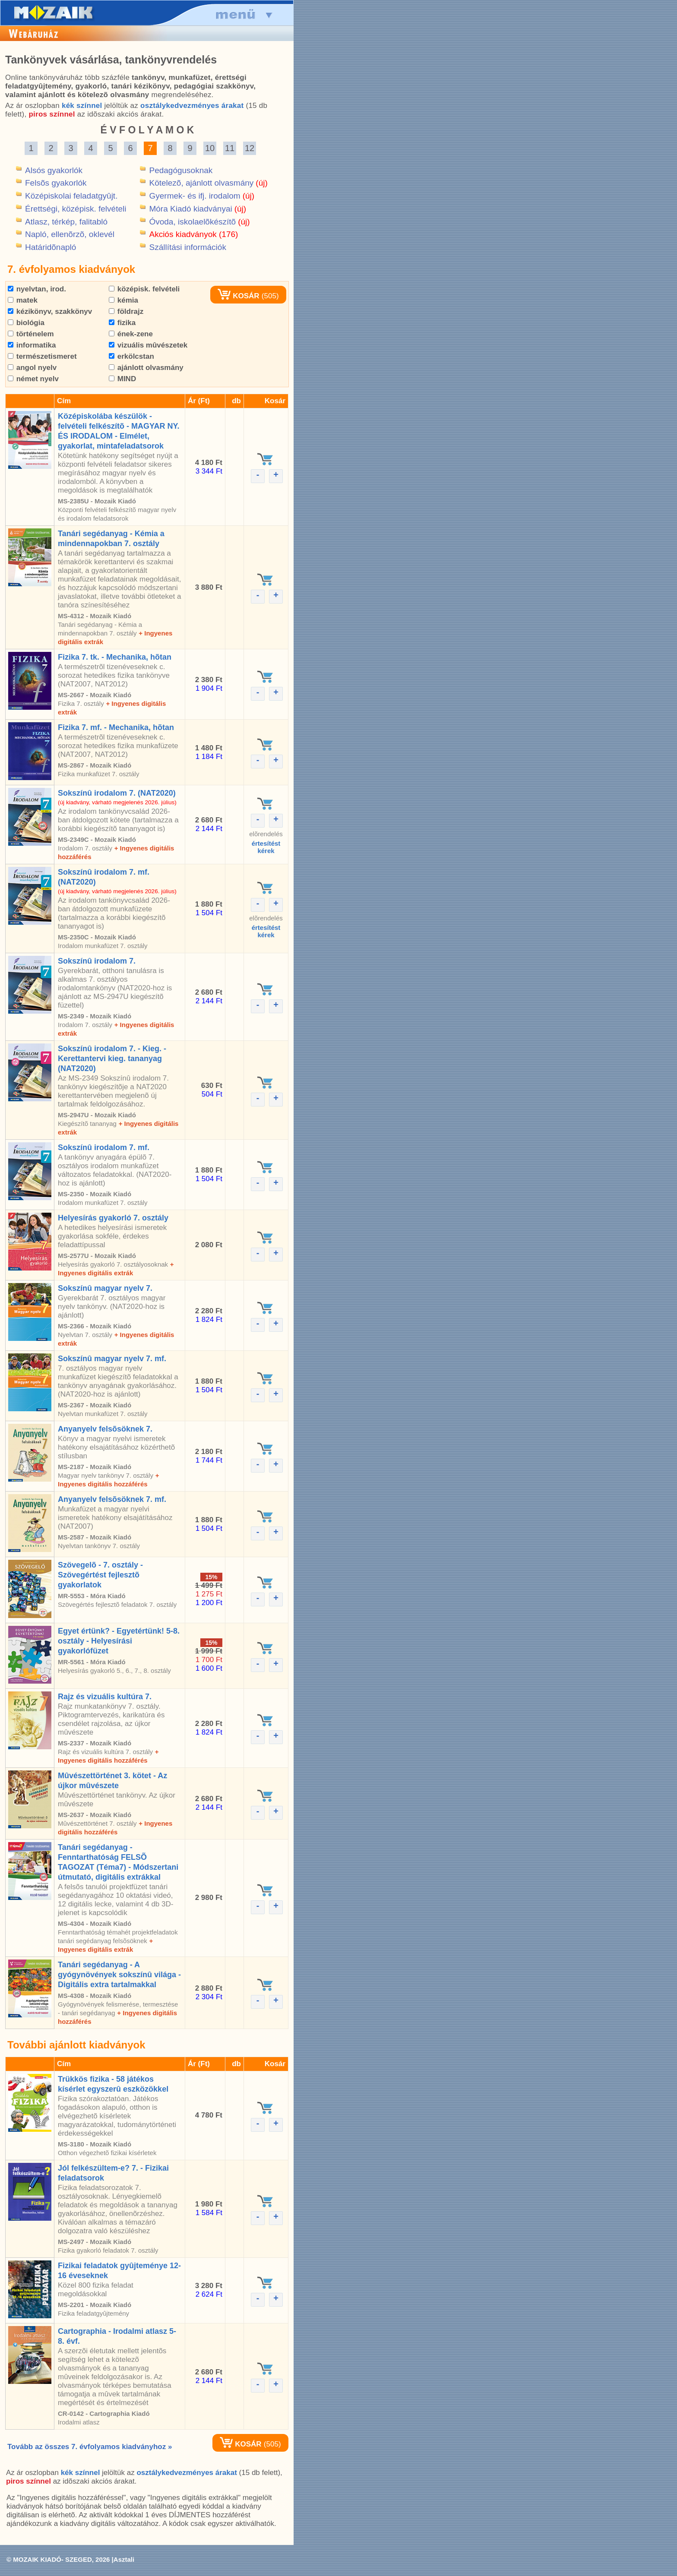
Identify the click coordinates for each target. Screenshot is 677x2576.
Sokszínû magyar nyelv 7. (105, 1288)
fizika (122, 323)
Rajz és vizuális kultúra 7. (105, 1696)
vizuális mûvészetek (148, 345)
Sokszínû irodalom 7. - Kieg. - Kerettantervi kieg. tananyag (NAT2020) (112, 1058)
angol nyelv (32, 367)
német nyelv (33, 379)
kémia (123, 300)
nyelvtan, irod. (37, 289)
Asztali (124, 2559)
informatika (32, 345)
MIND (122, 379)
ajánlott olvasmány (146, 367)
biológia (26, 323)
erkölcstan (131, 356)
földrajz (126, 311)
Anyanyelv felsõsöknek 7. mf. (112, 1499)
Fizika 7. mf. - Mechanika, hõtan (116, 727)
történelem (31, 334)
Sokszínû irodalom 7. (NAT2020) (117, 793)
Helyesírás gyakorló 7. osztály (113, 1218)
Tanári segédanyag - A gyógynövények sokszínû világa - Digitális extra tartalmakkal (119, 1974)
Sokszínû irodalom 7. (97, 961)
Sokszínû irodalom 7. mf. (103, 1147)
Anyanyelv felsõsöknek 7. (105, 1429)
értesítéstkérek (266, 847)
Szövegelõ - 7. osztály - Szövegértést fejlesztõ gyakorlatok (100, 1575)
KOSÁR (238, 296)
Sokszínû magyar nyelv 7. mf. (112, 1358)
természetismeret (42, 356)
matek (23, 300)
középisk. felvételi (144, 289)
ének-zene (131, 334)
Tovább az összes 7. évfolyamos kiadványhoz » (89, 2447)
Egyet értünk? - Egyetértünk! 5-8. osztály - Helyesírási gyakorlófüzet (119, 1641)
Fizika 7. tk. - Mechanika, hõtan (114, 657)
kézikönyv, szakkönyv (50, 311)
